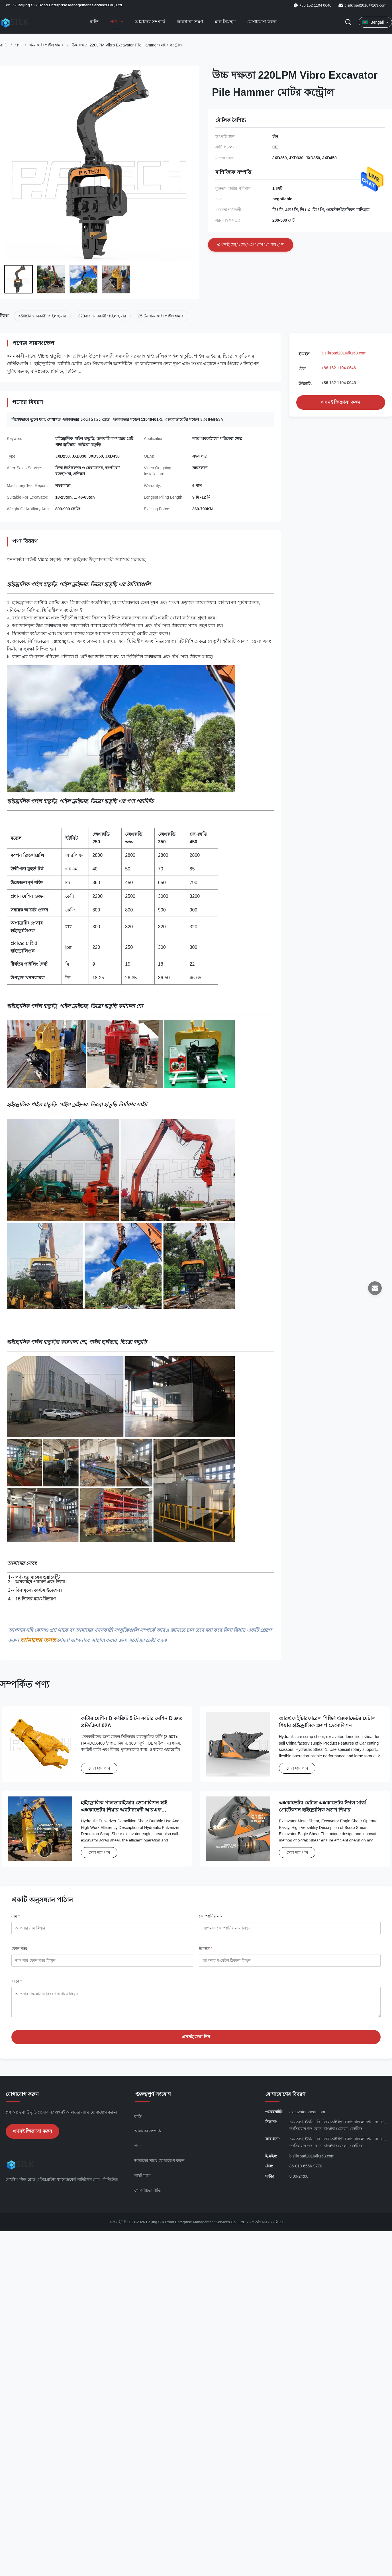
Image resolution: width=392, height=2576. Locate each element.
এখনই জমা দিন (196, 2041)
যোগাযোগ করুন (261, 21)
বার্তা (16, 1981)
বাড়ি (94, 21)
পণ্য (114, 21)
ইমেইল (205, 1948)
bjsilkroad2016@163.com (365, 5)
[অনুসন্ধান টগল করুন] (348, 22)
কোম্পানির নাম (211, 1916)
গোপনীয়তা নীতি (147, 2194)
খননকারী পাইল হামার (46, 45)
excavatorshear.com (307, 2116)
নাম (15, 1916)
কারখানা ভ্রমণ (190, 21)
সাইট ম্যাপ (142, 2179)
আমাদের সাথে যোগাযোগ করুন (159, 2165)
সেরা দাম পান (99, 1768)
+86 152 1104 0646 (338, 368)
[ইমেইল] (375, 1288)
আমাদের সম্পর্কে (150, 21)
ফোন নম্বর (19, 1948)
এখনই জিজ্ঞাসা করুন (340, 402)
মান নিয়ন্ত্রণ (225, 21)
